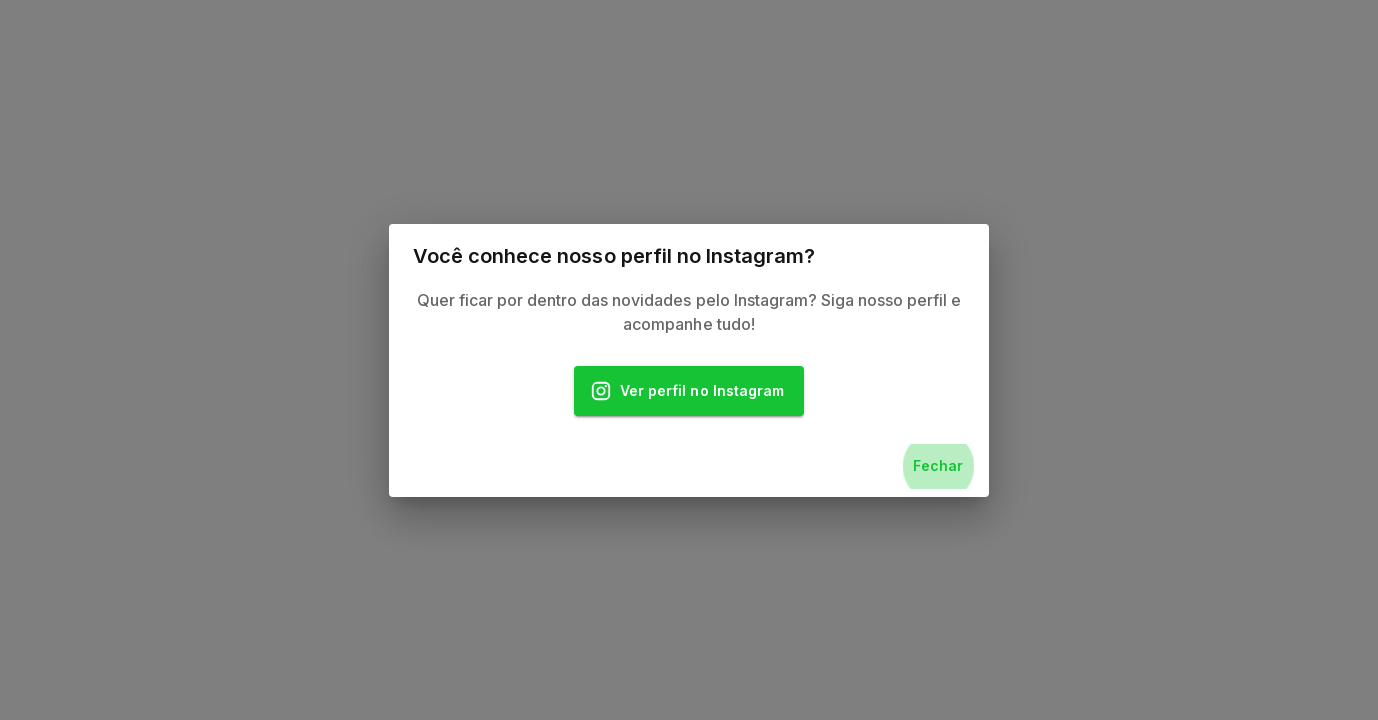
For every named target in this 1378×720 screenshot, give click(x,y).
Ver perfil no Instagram (689, 391)
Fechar (938, 466)
